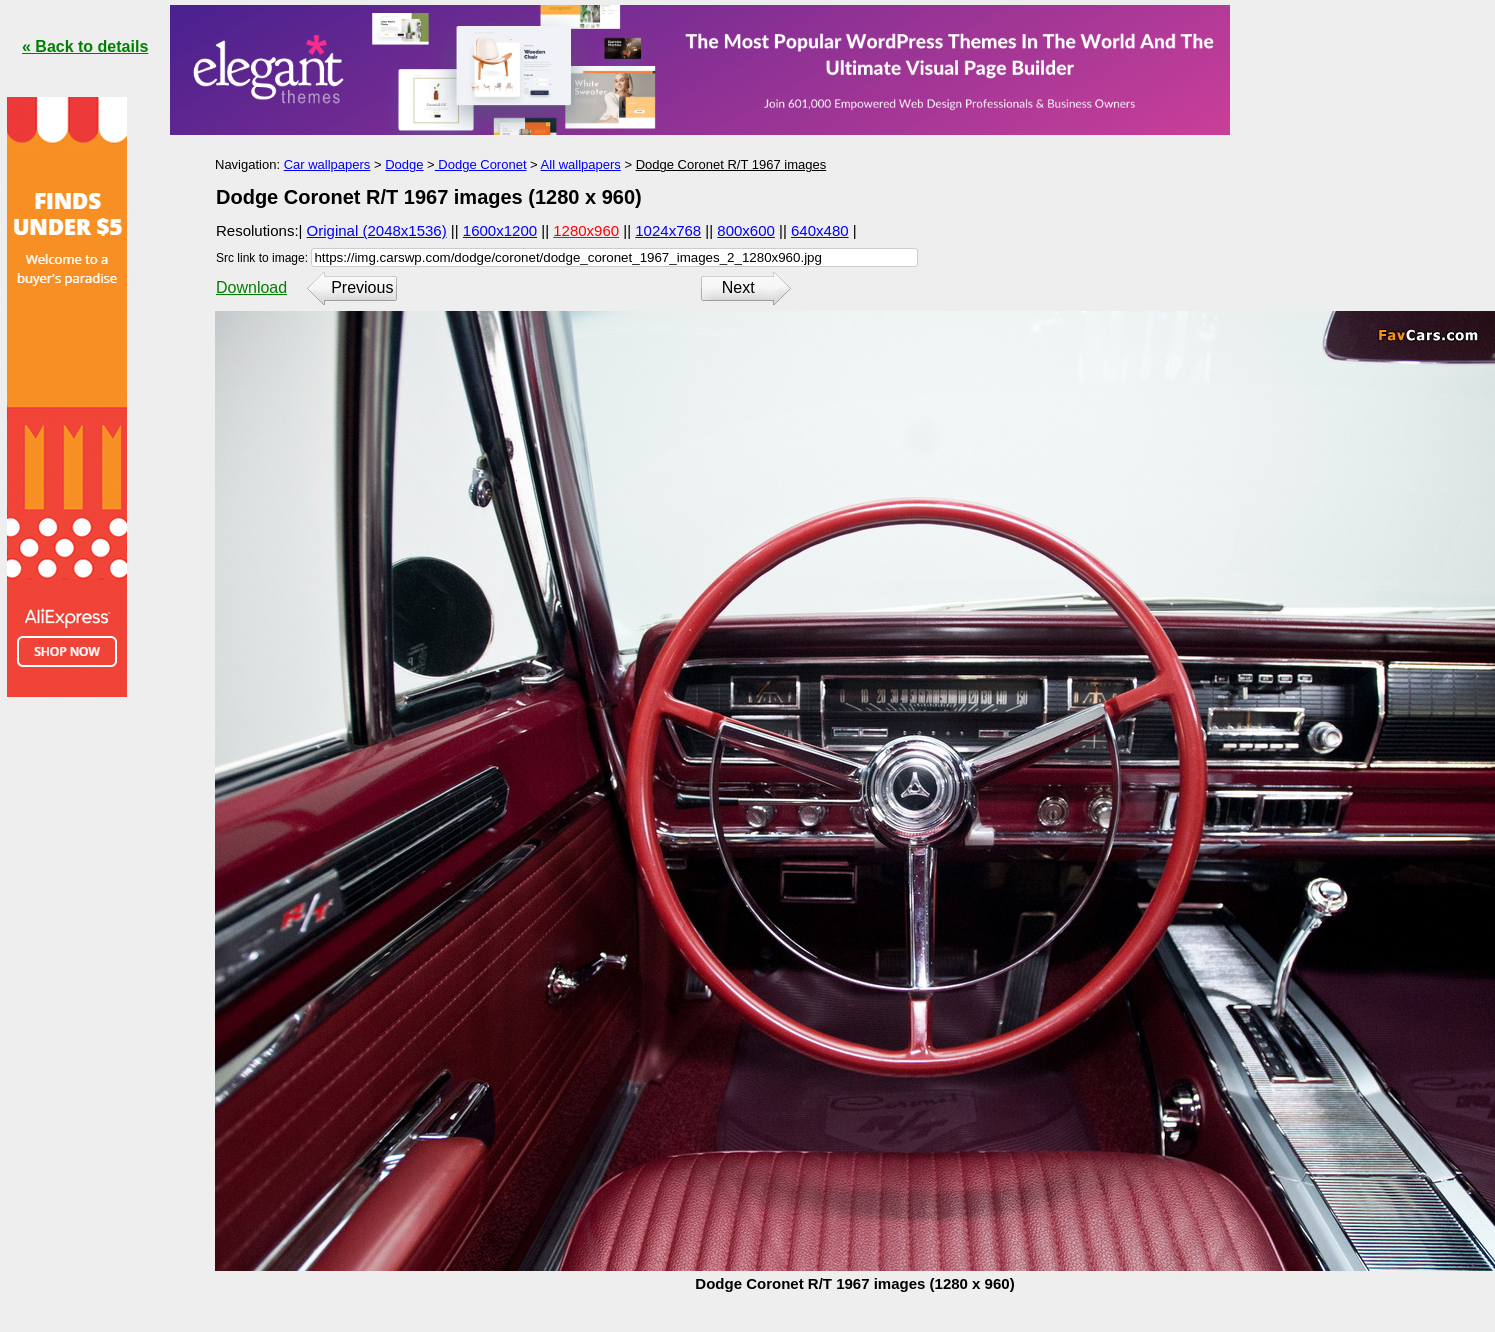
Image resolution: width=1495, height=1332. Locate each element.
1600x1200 (500, 230)
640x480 (820, 230)
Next (738, 287)
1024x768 (668, 230)
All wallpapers (581, 164)
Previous (362, 287)
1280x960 (586, 230)
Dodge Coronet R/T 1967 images (731, 164)
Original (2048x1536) (377, 230)
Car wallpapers (327, 164)
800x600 (746, 230)
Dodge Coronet (481, 164)
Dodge (404, 164)
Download (251, 287)
